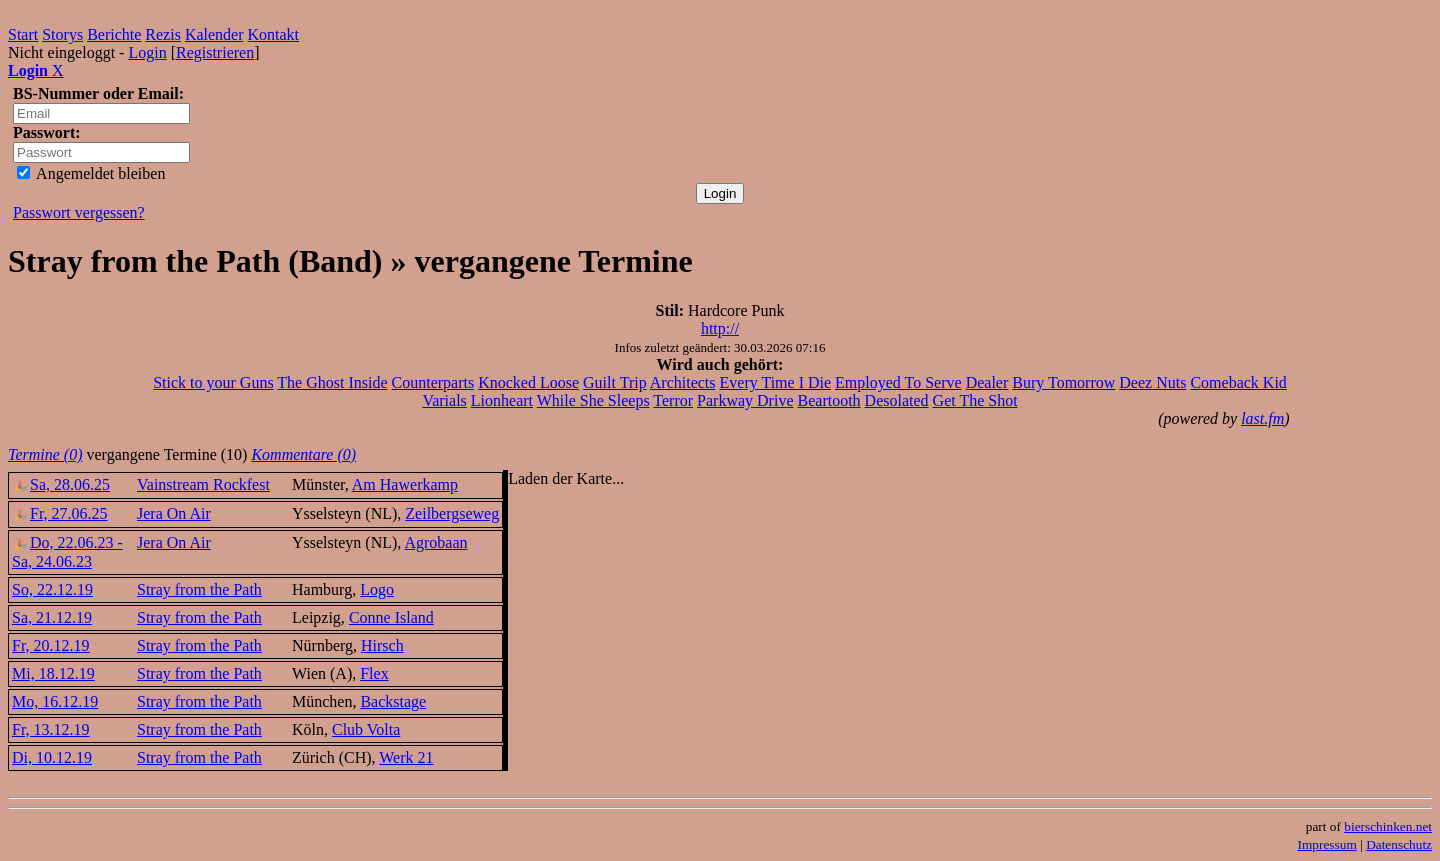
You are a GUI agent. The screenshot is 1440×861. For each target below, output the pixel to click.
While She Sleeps (593, 400)
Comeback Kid (1238, 382)
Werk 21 (406, 757)
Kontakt (274, 34)
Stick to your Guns (213, 382)
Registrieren (215, 52)
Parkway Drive (745, 400)
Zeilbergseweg (452, 513)
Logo (377, 589)
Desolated (897, 400)
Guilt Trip (615, 382)
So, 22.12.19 (52, 589)
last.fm (1262, 418)
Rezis (163, 34)
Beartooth (829, 400)
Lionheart (502, 400)
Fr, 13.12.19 (51, 729)
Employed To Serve (898, 382)
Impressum (1327, 844)
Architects (683, 382)
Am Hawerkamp (405, 484)
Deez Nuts (1152, 382)
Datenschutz (1399, 844)
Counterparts (433, 382)
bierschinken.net (1388, 826)
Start (23, 34)
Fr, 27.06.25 (60, 513)
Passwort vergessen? (79, 212)
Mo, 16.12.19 (55, 701)
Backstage (393, 701)
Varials (444, 400)
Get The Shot (975, 400)
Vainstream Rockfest (203, 484)
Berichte (114, 34)
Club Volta (366, 729)
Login (147, 52)
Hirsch (382, 645)
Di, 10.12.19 (52, 757)
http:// (720, 328)
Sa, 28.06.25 (61, 484)
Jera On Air (174, 513)
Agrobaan (435, 542)
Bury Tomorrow (1063, 382)
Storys (62, 34)
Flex (374, 673)
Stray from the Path (199, 589)
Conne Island (391, 617)
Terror (673, 400)
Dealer (987, 382)
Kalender (214, 34)
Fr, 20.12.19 (51, 645)
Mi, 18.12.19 (53, 673)
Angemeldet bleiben (91, 173)
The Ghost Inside (332, 382)
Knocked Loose (528, 382)
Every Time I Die (776, 382)
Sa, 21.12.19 (52, 617)
